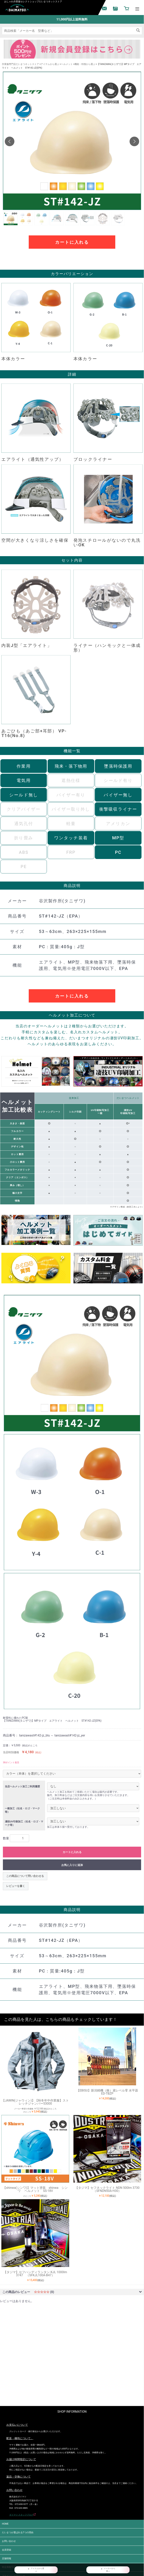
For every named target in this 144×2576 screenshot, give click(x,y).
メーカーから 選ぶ (109, 2569)
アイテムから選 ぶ (37, 2569)
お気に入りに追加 (72, 1865)
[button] (134, 141)
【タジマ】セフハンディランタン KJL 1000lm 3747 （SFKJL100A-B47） (35, 2274)
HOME (5, 2524)
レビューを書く (15, 1885)
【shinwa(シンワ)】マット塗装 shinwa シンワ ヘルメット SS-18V (35, 2189)
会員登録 (6, 2550)
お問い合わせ (9, 2541)
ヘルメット (67, 64)
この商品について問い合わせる (25, 1875)
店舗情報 (6, 2558)
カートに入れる (72, 242)
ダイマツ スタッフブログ (21, 2515)
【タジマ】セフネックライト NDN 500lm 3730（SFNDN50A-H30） (107, 2189)
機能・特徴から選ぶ (84, 64)
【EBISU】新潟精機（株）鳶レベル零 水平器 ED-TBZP (109, 2092)
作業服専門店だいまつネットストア (20, 64)
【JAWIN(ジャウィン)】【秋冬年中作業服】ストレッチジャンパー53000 (35, 2102)
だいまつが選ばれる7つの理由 (17, 2532)
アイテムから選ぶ (50, 64)
